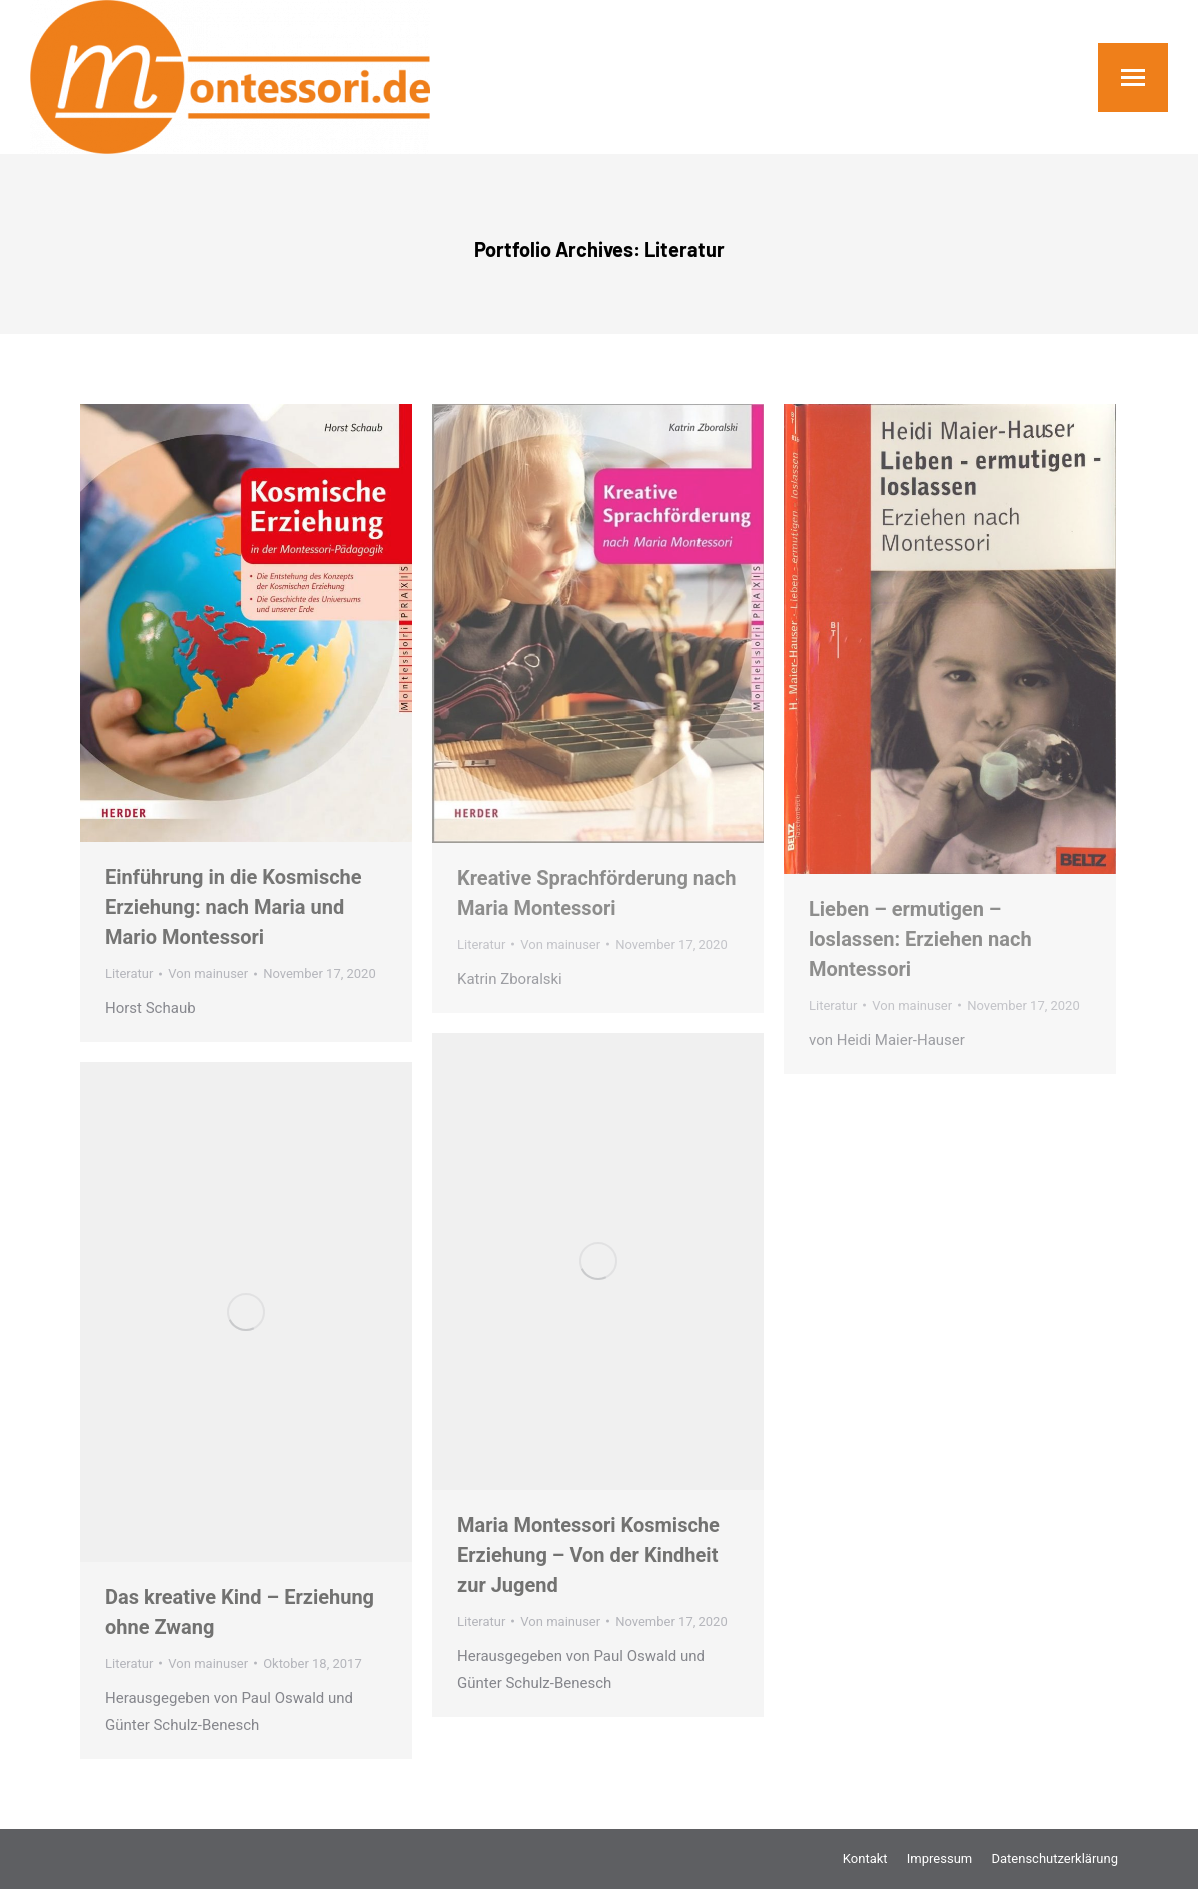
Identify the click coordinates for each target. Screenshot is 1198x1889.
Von (208, 973)
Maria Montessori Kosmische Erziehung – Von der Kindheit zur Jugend (588, 1555)
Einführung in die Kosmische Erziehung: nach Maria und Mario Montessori (233, 907)
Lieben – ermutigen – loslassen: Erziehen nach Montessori (920, 939)
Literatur (129, 973)
